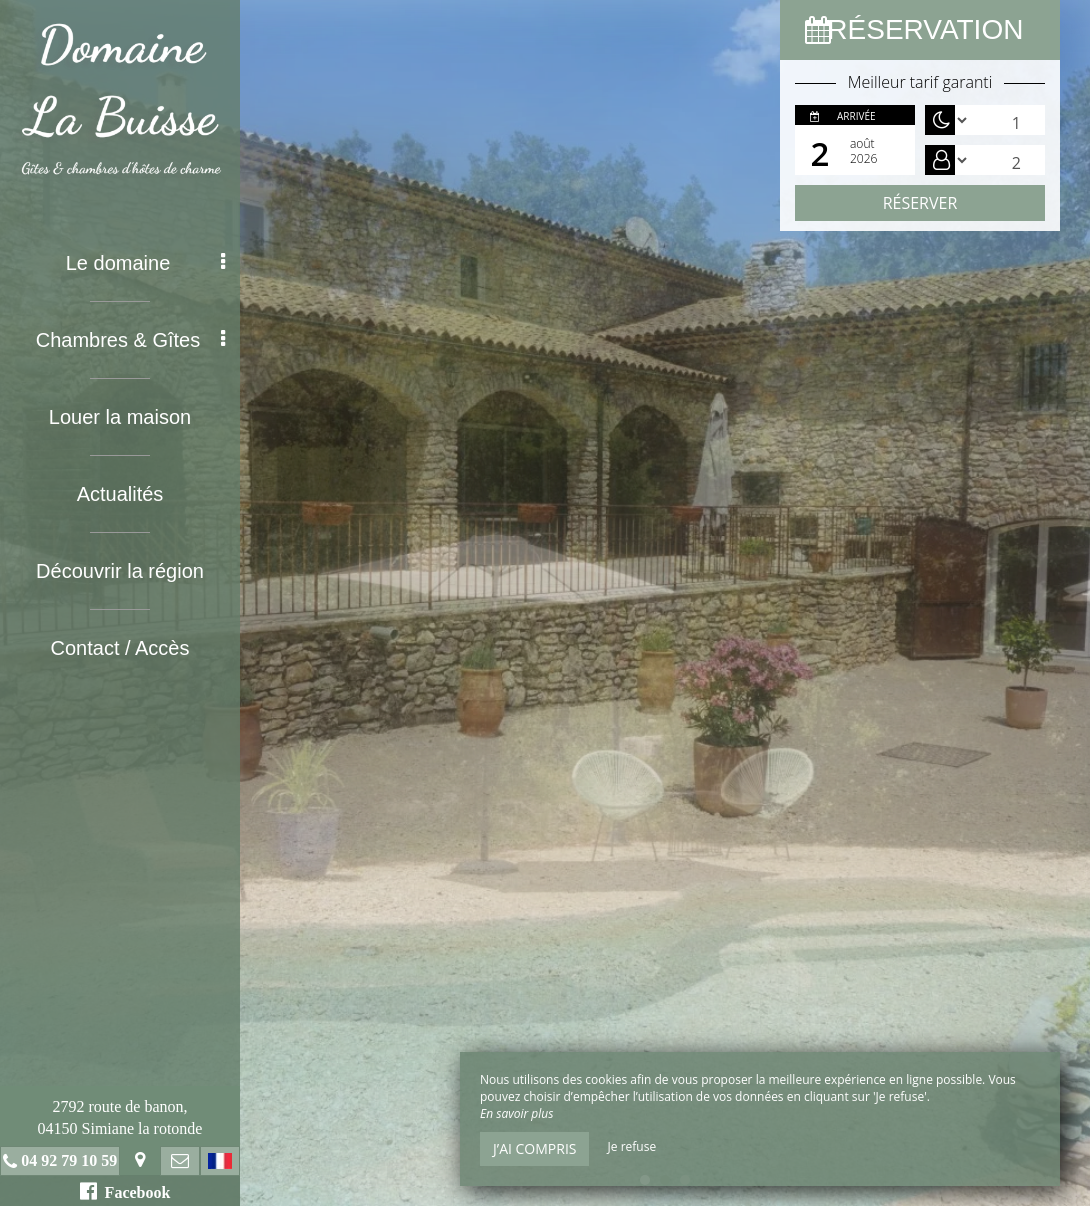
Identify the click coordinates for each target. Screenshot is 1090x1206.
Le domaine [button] (145, 263)
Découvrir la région (120, 571)
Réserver (920, 203)
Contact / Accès (120, 648)
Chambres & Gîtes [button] (130, 340)
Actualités (120, 494)
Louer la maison (120, 417)
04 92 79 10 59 (69, 1160)
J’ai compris (534, 1148)
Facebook (125, 1191)
